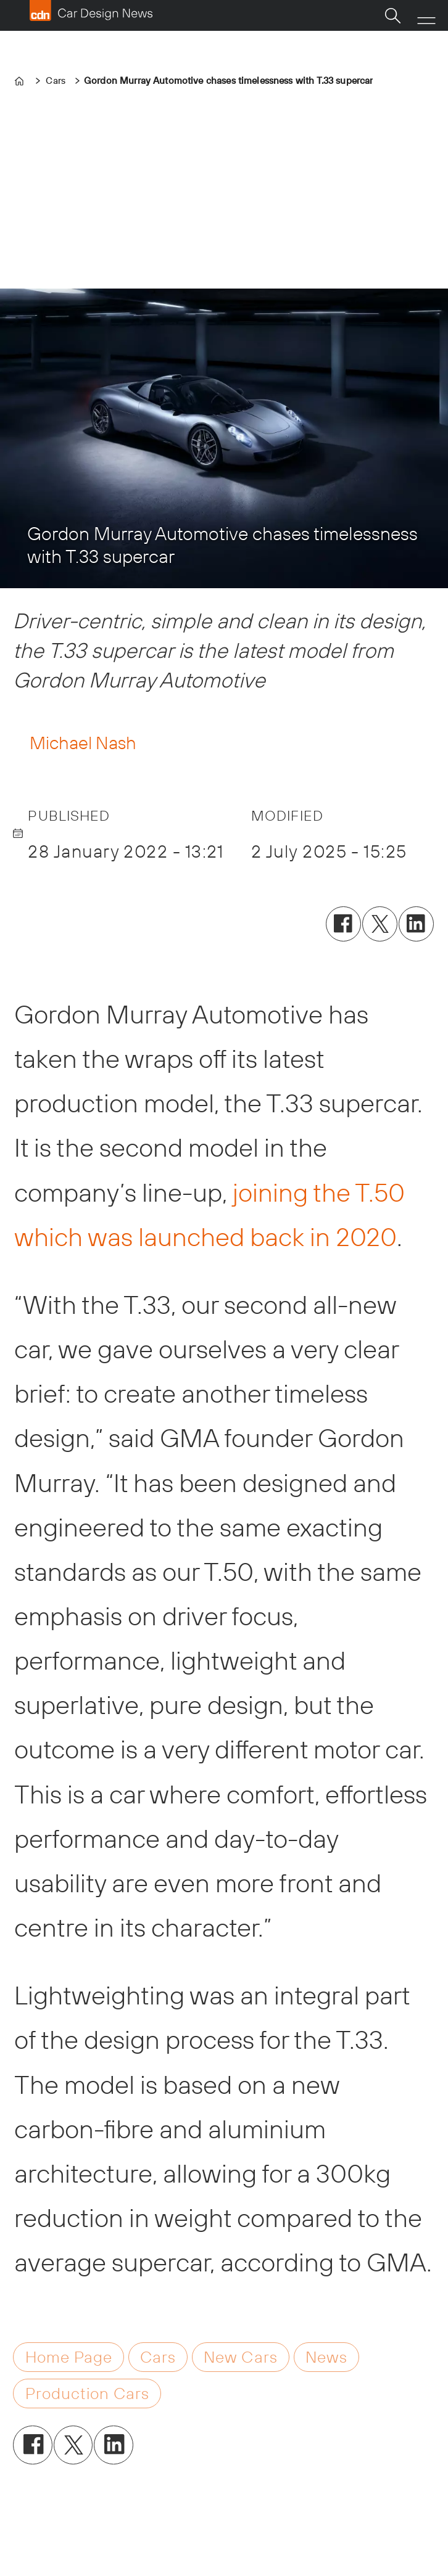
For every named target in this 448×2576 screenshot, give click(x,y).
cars (158, 2357)
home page (68, 2357)
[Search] (392, 15)
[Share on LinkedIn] (416, 923)
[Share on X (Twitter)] (379, 923)
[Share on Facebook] (343, 923)
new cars (240, 2357)
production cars (87, 2393)
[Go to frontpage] (91, 10)
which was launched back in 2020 (205, 1236)
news (326, 2357)
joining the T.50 (319, 1192)
